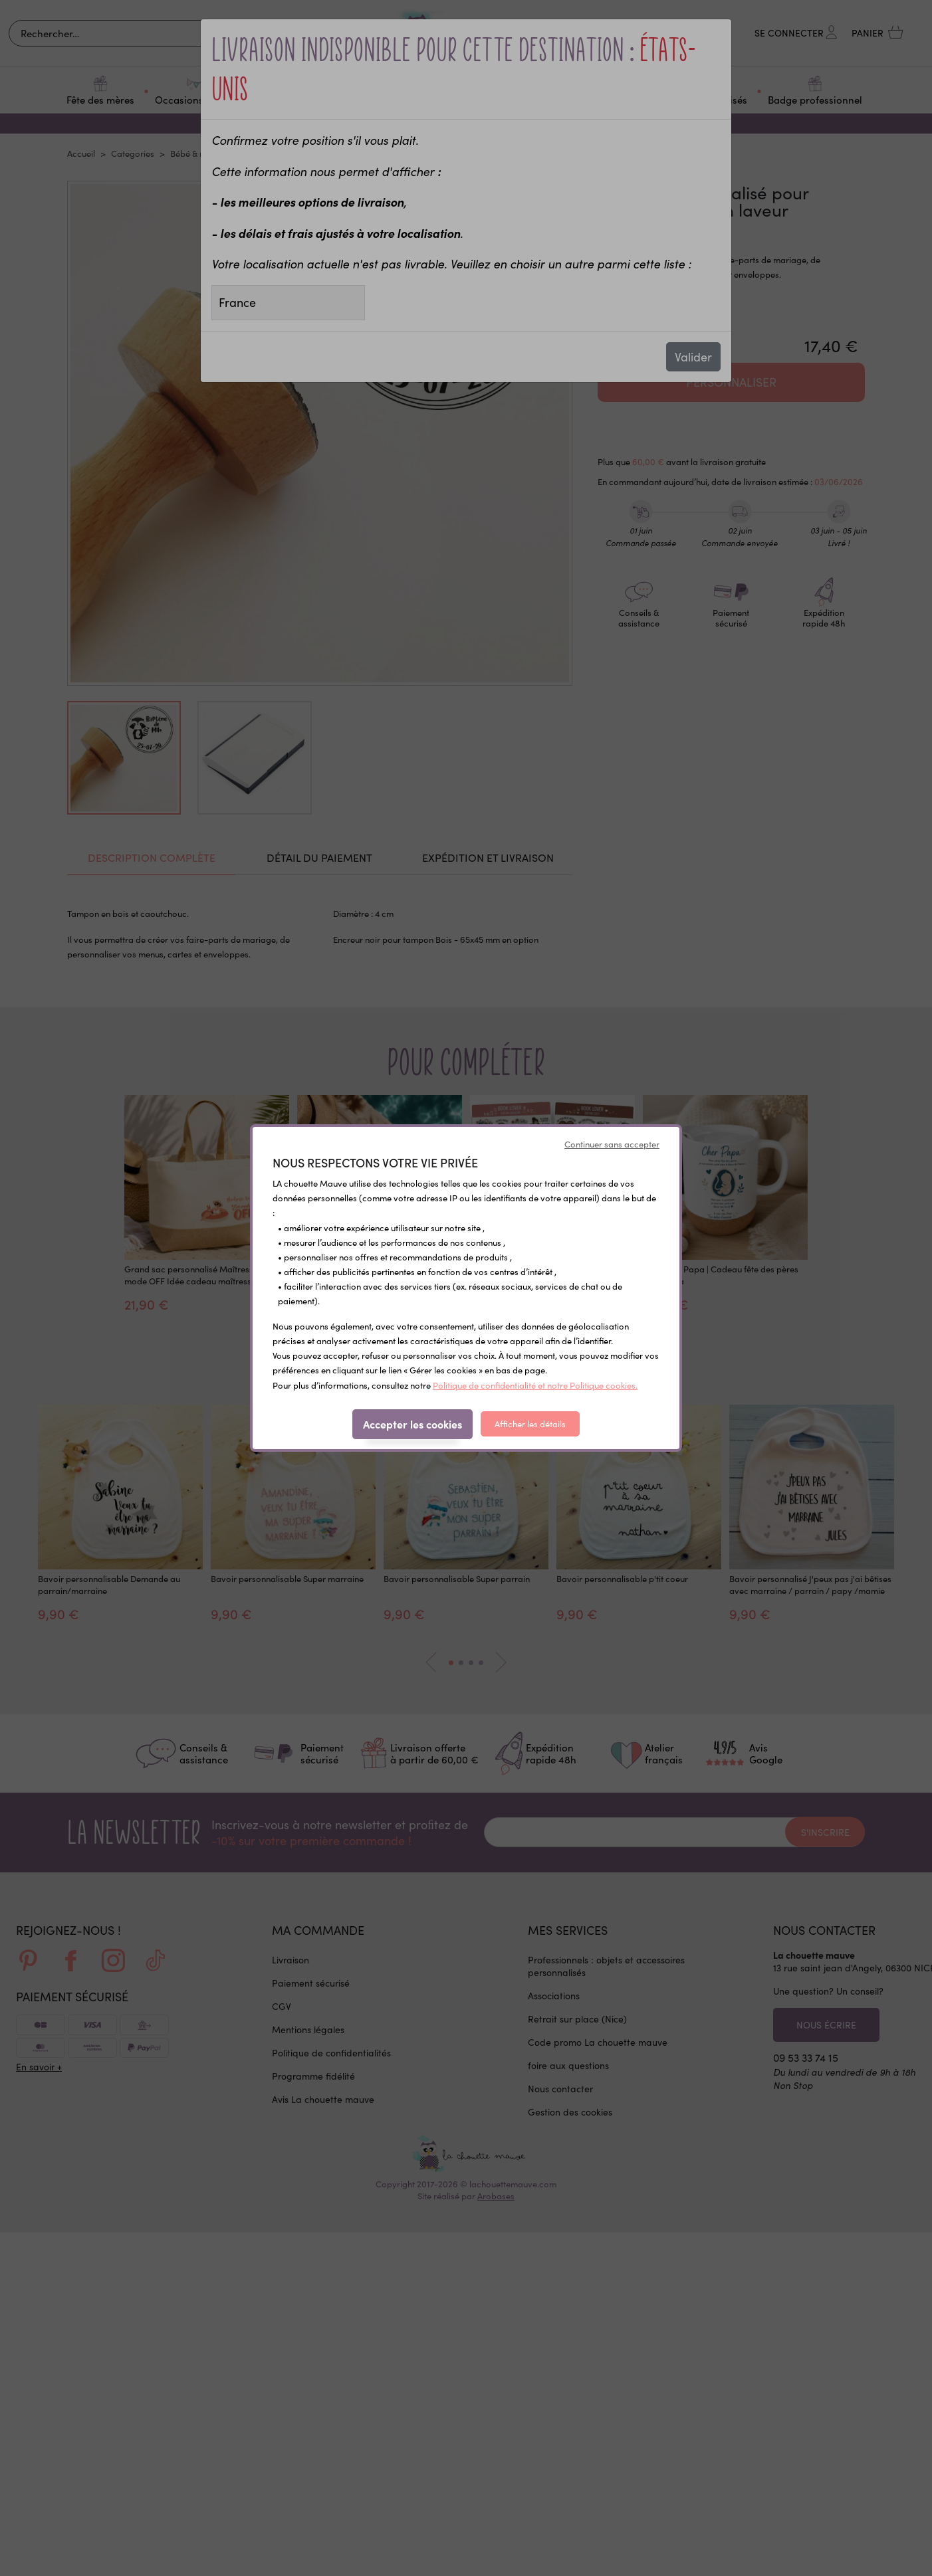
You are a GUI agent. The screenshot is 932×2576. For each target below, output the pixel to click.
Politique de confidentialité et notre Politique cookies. (535, 1385)
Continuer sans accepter (611, 1144)
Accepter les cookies (412, 1424)
